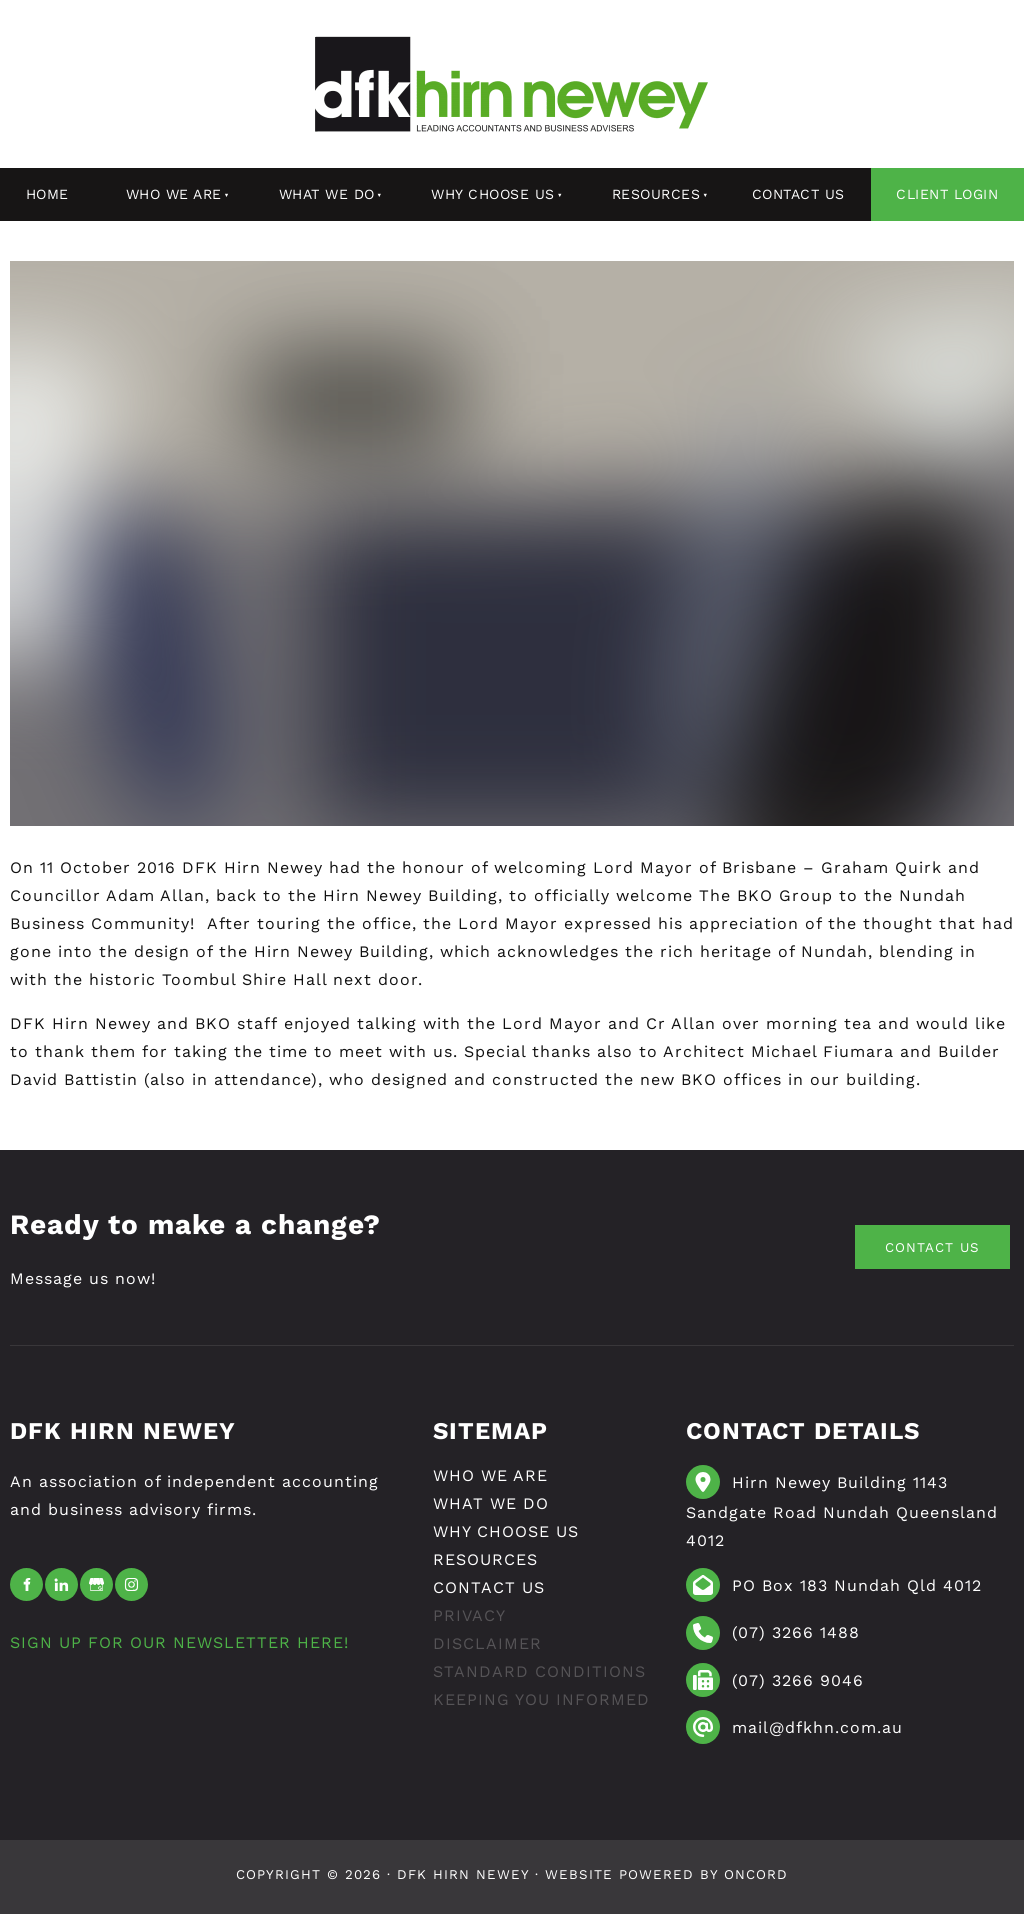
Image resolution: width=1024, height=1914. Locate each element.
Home (47, 194)
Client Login (947, 194)
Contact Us (798, 194)
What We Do (327, 194)
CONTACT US (911, 1238)
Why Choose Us (493, 194)
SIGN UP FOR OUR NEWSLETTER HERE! (179, 1642)
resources (656, 194)
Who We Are (174, 194)
